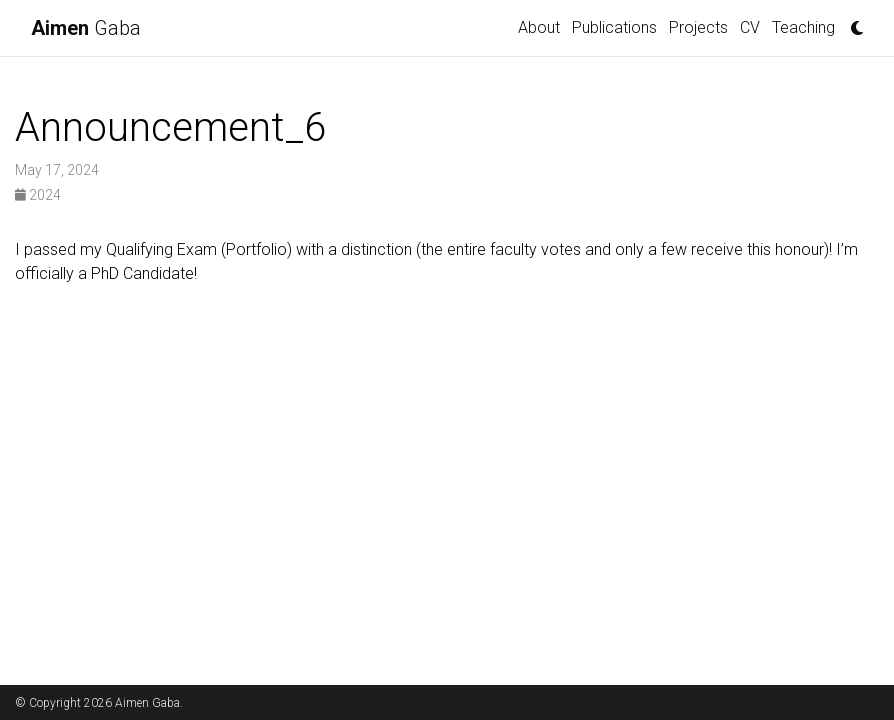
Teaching (803, 27)
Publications (614, 27)
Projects (698, 27)
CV (750, 27)
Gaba (86, 28)
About (539, 27)
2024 (38, 195)
